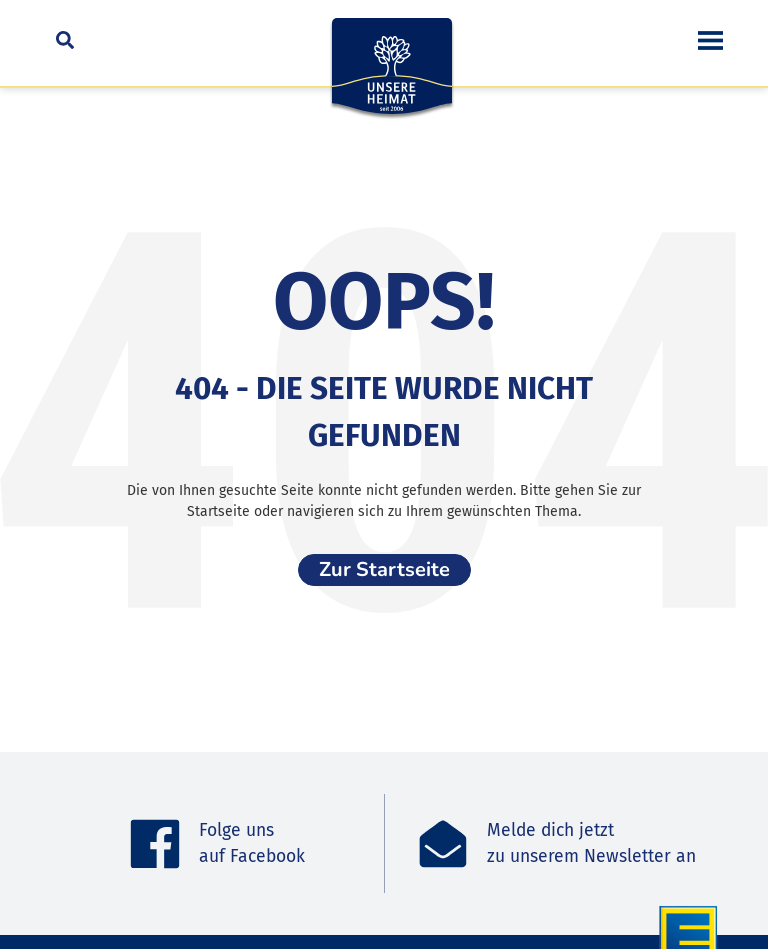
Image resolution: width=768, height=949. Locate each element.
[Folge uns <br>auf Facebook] (155, 844)
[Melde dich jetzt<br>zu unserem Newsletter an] (443, 844)
